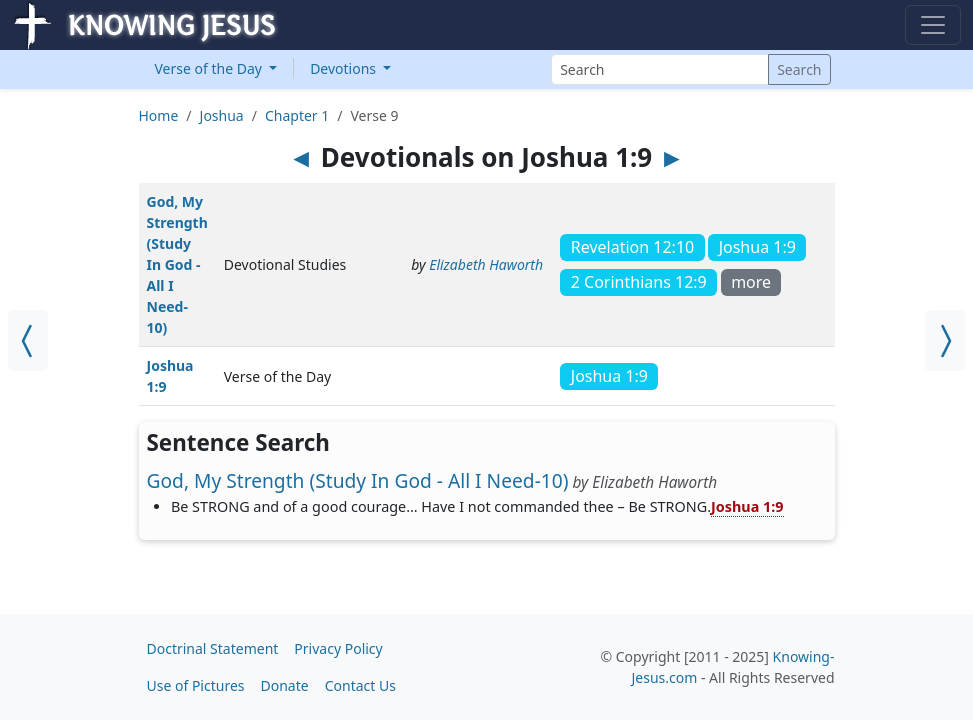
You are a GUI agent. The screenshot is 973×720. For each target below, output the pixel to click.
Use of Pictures (196, 685)
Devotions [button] (345, 68)
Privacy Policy (338, 648)
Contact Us (360, 685)
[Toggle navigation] (933, 25)
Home (159, 115)
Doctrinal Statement (213, 648)
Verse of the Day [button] (210, 68)
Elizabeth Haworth (486, 264)
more (751, 282)
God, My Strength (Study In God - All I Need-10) (177, 264)
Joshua (222, 115)
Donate (285, 685)
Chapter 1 (297, 115)
